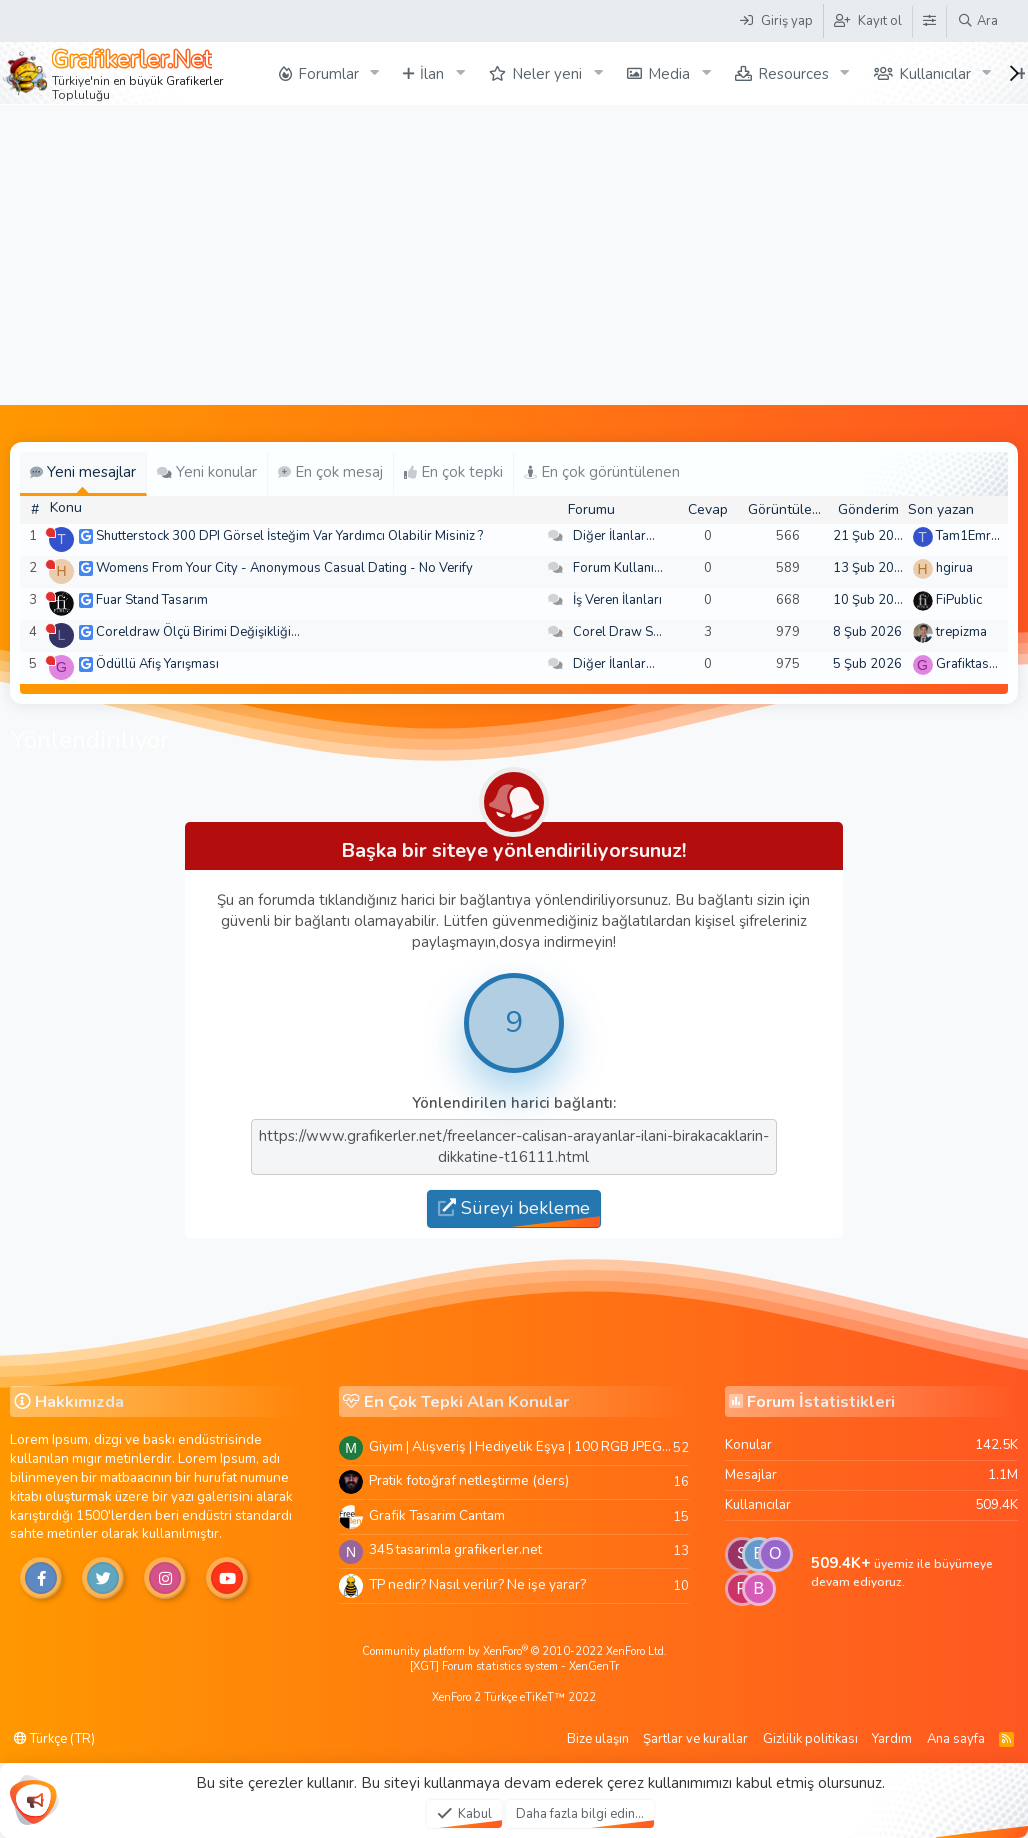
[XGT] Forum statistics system (514, 1666)
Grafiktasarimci (980, 664)
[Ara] (977, 21)
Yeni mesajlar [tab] (83, 472)
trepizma (961, 632)
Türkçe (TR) (54, 1739)
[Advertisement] (514, 255)
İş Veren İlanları (617, 600)
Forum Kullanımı (620, 568)
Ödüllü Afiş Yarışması (157, 664)
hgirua (954, 568)
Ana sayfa (956, 1739)
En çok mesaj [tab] (330, 472)
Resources (793, 74)
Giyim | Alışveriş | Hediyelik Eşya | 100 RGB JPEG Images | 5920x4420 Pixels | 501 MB (521, 1446)
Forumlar (328, 74)
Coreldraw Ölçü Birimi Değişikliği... (198, 632)
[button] (374, 73)
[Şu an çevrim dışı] (50, 532)
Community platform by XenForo (514, 1651)
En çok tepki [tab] (453, 472)
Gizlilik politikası (810, 1739)
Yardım (892, 1739)
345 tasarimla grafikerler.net (455, 1549)
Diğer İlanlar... (614, 536)
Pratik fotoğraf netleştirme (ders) (469, 1480)
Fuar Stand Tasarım (152, 600)
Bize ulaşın (598, 1739)
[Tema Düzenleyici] (929, 21)
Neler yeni (547, 74)
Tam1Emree (970, 536)
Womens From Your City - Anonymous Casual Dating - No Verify (284, 568)
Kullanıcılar (935, 74)
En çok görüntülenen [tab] (602, 472)
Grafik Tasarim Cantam (437, 1515)
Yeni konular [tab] (207, 472)
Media (669, 74)
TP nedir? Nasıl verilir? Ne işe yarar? (477, 1584)
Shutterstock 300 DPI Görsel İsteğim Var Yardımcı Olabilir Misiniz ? (289, 536)
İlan (432, 74)
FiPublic (959, 600)
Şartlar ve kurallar (695, 1739)
